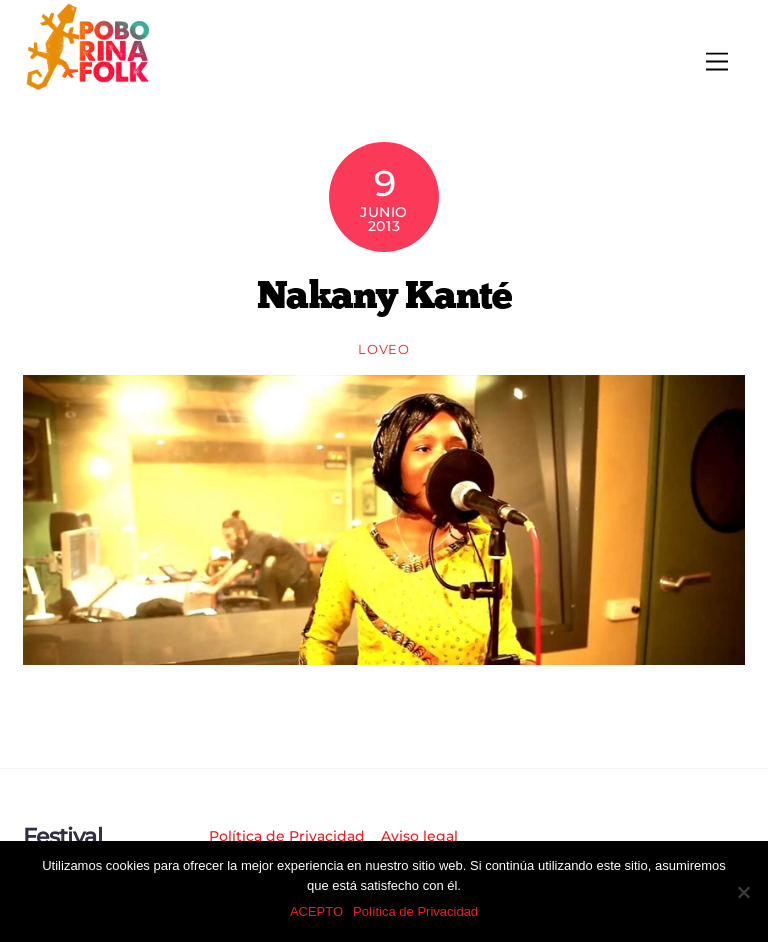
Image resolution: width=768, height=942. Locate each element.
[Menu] (717, 62)
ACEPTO (316, 911)
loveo (383, 349)
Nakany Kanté (384, 294)
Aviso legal (419, 836)
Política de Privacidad (287, 836)
